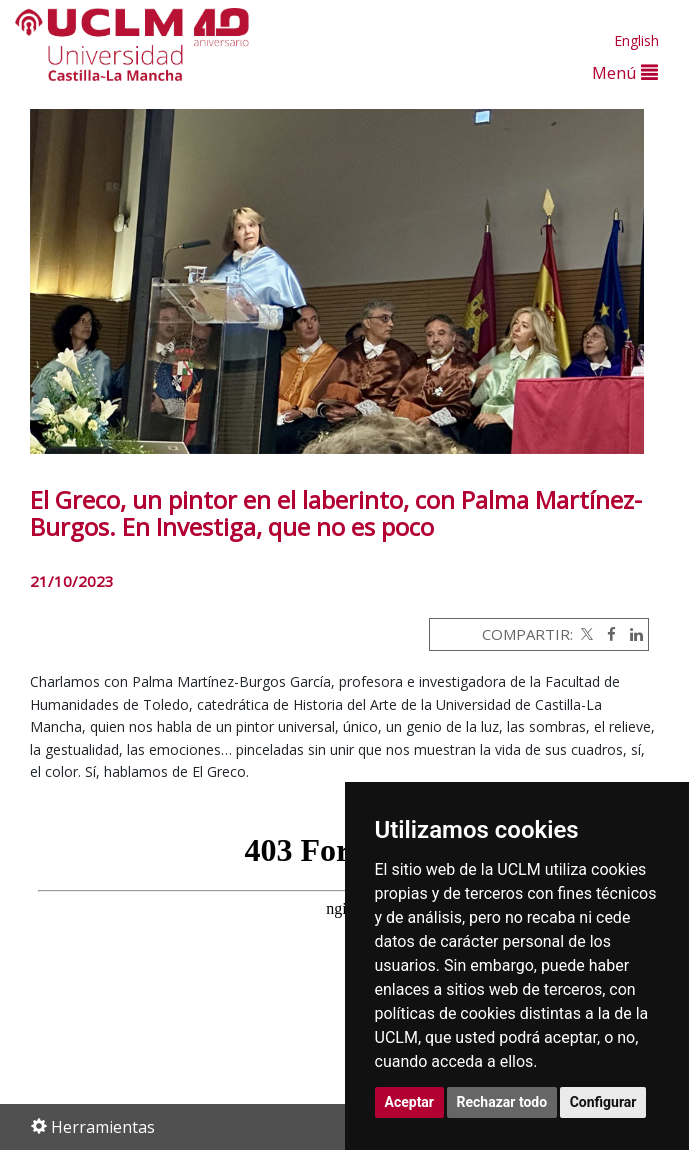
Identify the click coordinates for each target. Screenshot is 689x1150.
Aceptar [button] (410, 1102)
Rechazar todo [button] (502, 1102)
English (636, 40)
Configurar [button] (603, 1102)
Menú (625, 72)
